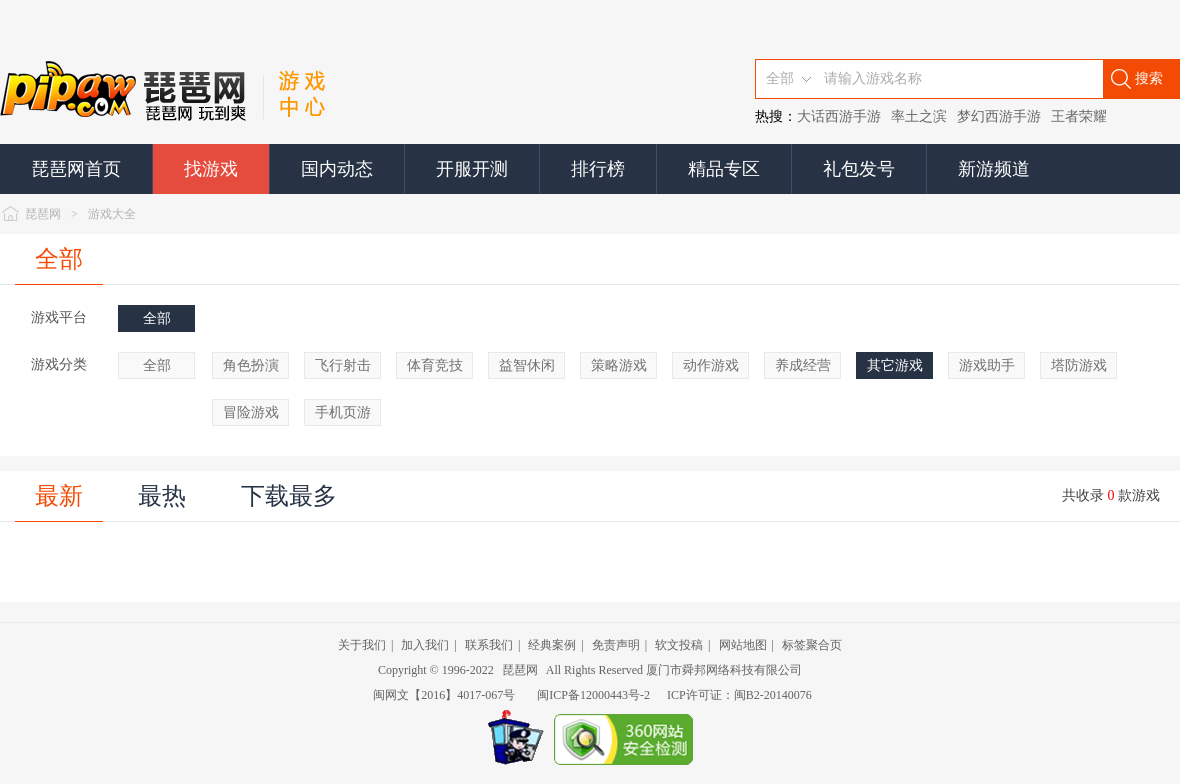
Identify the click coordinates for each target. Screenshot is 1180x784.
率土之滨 (919, 116)
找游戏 (211, 169)
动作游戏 (711, 365)
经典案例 (552, 645)
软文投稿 (679, 645)
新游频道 (994, 169)
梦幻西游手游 (999, 116)
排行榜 (598, 169)
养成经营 (803, 365)
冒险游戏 (251, 412)
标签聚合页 (812, 645)
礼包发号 (859, 169)
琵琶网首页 (76, 169)
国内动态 (337, 169)
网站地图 (743, 645)
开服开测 (472, 169)
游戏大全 (112, 214)
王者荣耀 (1079, 116)
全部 (59, 259)
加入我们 (425, 645)
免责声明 (616, 645)
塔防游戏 (1079, 365)
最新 (59, 496)
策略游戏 (619, 365)
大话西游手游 (839, 116)
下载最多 (289, 496)
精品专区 (724, 169)
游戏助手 (987, 365)
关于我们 (362, 645)
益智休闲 (527, 365)
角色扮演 (251, 365)
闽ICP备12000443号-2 (593, 695)
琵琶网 (43, 214)
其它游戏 (895, 365)
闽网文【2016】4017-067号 (444, 695)
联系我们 (489, 645)
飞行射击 (343, 365)
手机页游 (343, 412)
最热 (162, 496)
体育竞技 (435, 365)
